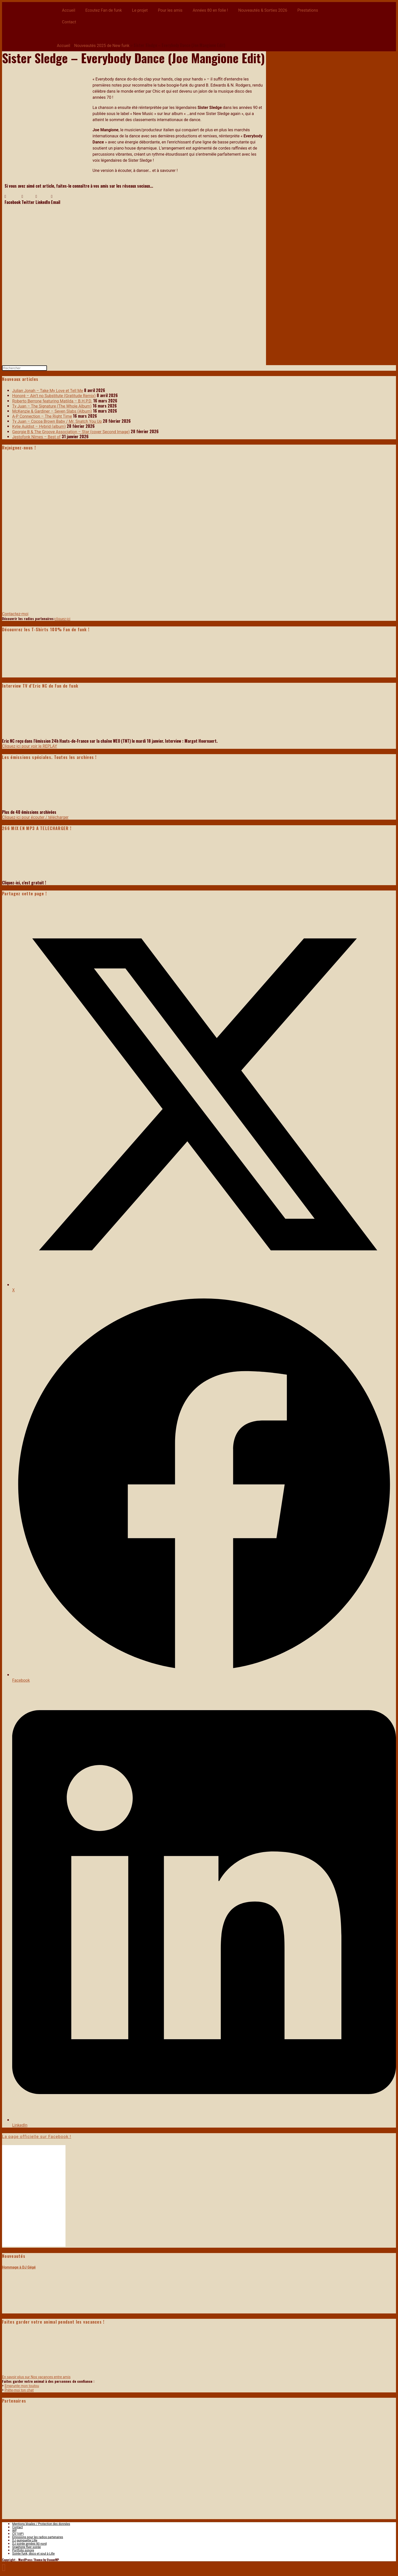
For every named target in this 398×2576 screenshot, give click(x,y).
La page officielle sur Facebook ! (36, 2136)
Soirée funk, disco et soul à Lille (33, 2553)
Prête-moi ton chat (19, 2390)
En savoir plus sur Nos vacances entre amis (36, 2377)
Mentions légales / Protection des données (41, 2524)
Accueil (68, 10)
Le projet (140, 10)
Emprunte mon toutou (22, 2386)
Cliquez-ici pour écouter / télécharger (35, 817)
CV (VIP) (18, 2534)
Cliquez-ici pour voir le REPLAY (29, 746)
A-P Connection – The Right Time (42, 416)
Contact (69, 22)
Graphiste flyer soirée (26, 2547)
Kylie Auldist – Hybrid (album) (39, 426)
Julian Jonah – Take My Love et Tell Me (47, 390)
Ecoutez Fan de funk (103, 10)
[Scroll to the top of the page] (4, 2567)
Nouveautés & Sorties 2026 (262, 10)
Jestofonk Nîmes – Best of (36, 436)
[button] (13, 199)
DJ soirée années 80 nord (29, 2544)
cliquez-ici (62, 619)
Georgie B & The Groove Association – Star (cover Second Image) (71, 431)
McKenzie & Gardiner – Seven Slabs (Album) (52, 411)
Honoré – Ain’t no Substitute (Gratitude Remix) (54, 395)
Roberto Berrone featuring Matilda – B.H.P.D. (52, 401)
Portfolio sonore (23, 2550)
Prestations (307, 10)
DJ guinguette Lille (24, 2540)
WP (14, 2530)
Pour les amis (170, 10)
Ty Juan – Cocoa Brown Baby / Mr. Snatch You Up (57, 421)
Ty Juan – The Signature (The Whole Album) (52, 406)
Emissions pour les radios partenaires (37, 2537)
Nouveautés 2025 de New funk (101, 45)
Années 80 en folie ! (210, 10)
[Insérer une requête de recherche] (24, 368)
